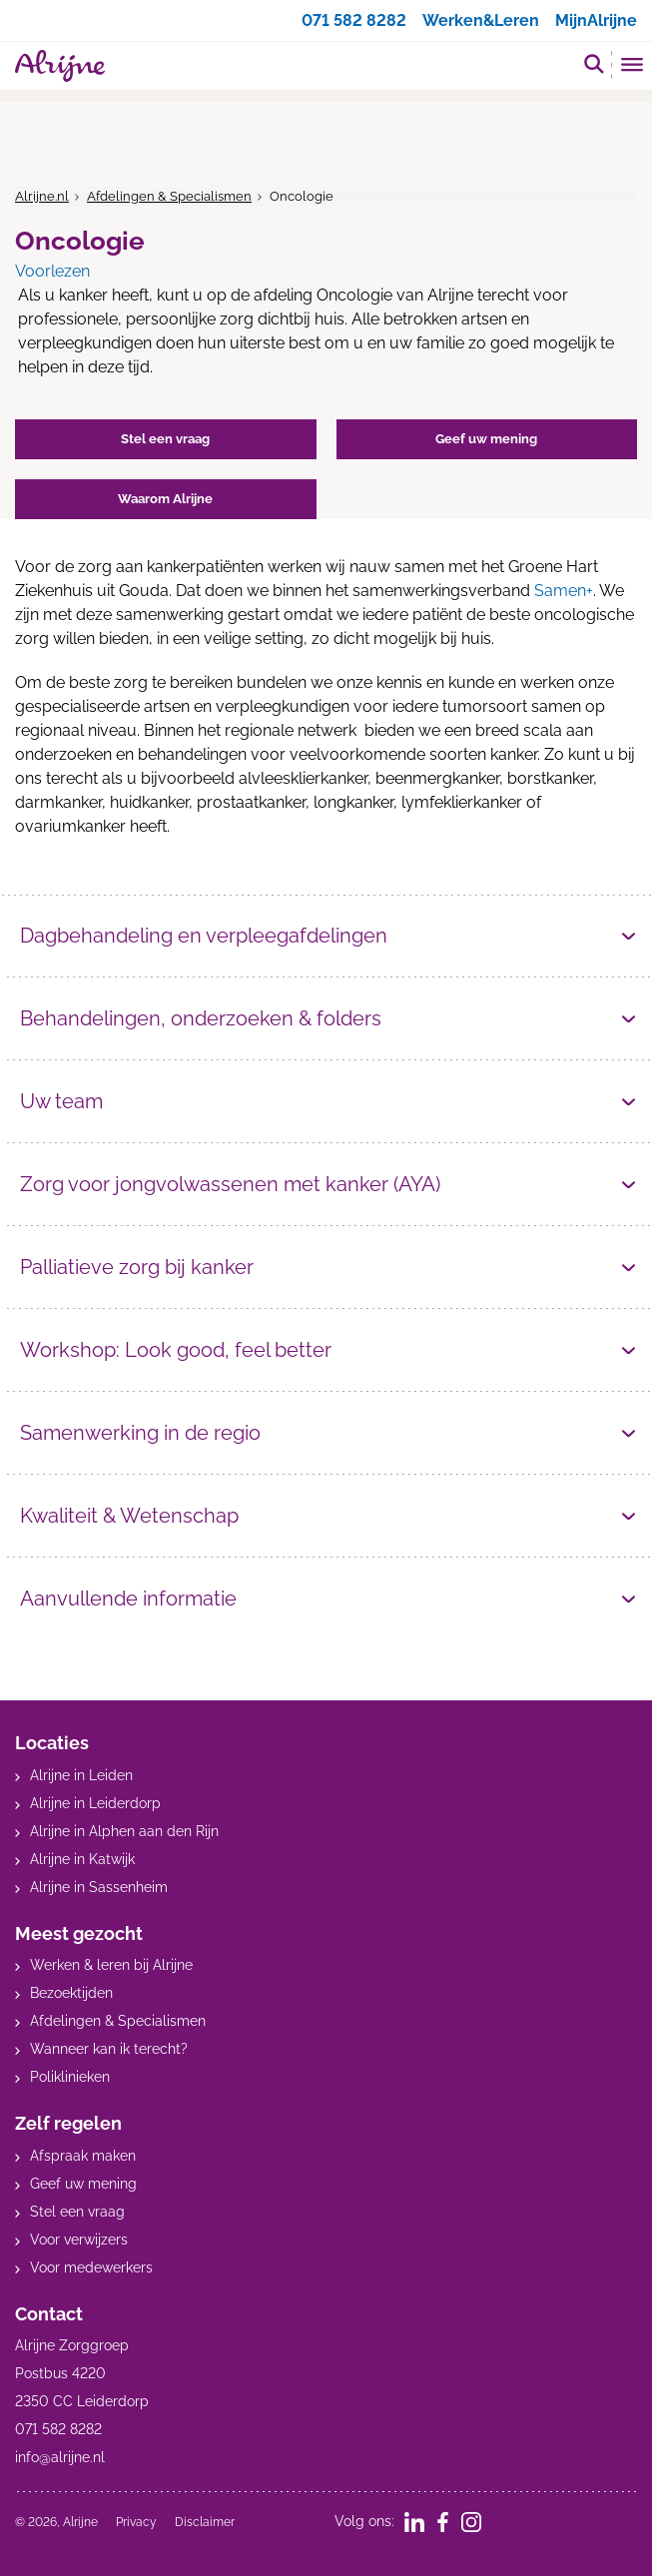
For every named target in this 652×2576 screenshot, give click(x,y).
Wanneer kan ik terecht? (109, 2049)
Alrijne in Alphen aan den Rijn (124, 1831)
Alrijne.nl (42, 196)
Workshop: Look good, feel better (175, 1350)
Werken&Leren (480, 20)
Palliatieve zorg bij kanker (137, 1267)
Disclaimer (205, 2522)
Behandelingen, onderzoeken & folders (200, 1018)
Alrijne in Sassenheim (99, 1887)
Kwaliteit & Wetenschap (129, 1516)
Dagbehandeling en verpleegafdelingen (203, 936)
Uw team (61, 1101)
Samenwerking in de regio (140, 1433)
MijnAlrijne (596, 20)
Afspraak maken (83, 2156)
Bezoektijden (71, 1993)
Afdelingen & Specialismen (169, 196)
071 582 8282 (354, 20)
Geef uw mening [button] (486, 438)
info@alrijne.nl (60, 2457)
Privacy (136, 2522)
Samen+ (563, 590)
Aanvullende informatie (128, 1598)
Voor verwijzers (79, 2240)
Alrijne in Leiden (81, 1775)
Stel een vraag (77, 2212)
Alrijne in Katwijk (82, 1859)
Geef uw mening (83, 2184)
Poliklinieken (70, 2077)
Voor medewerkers (91, 2267)
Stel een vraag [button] (165, 438)
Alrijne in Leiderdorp (95, 1803)
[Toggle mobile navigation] (632, 67)
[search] (594, 63)
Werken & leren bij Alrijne (111, 1965)
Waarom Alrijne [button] (165, 498)
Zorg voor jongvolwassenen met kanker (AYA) (230, 1184)
